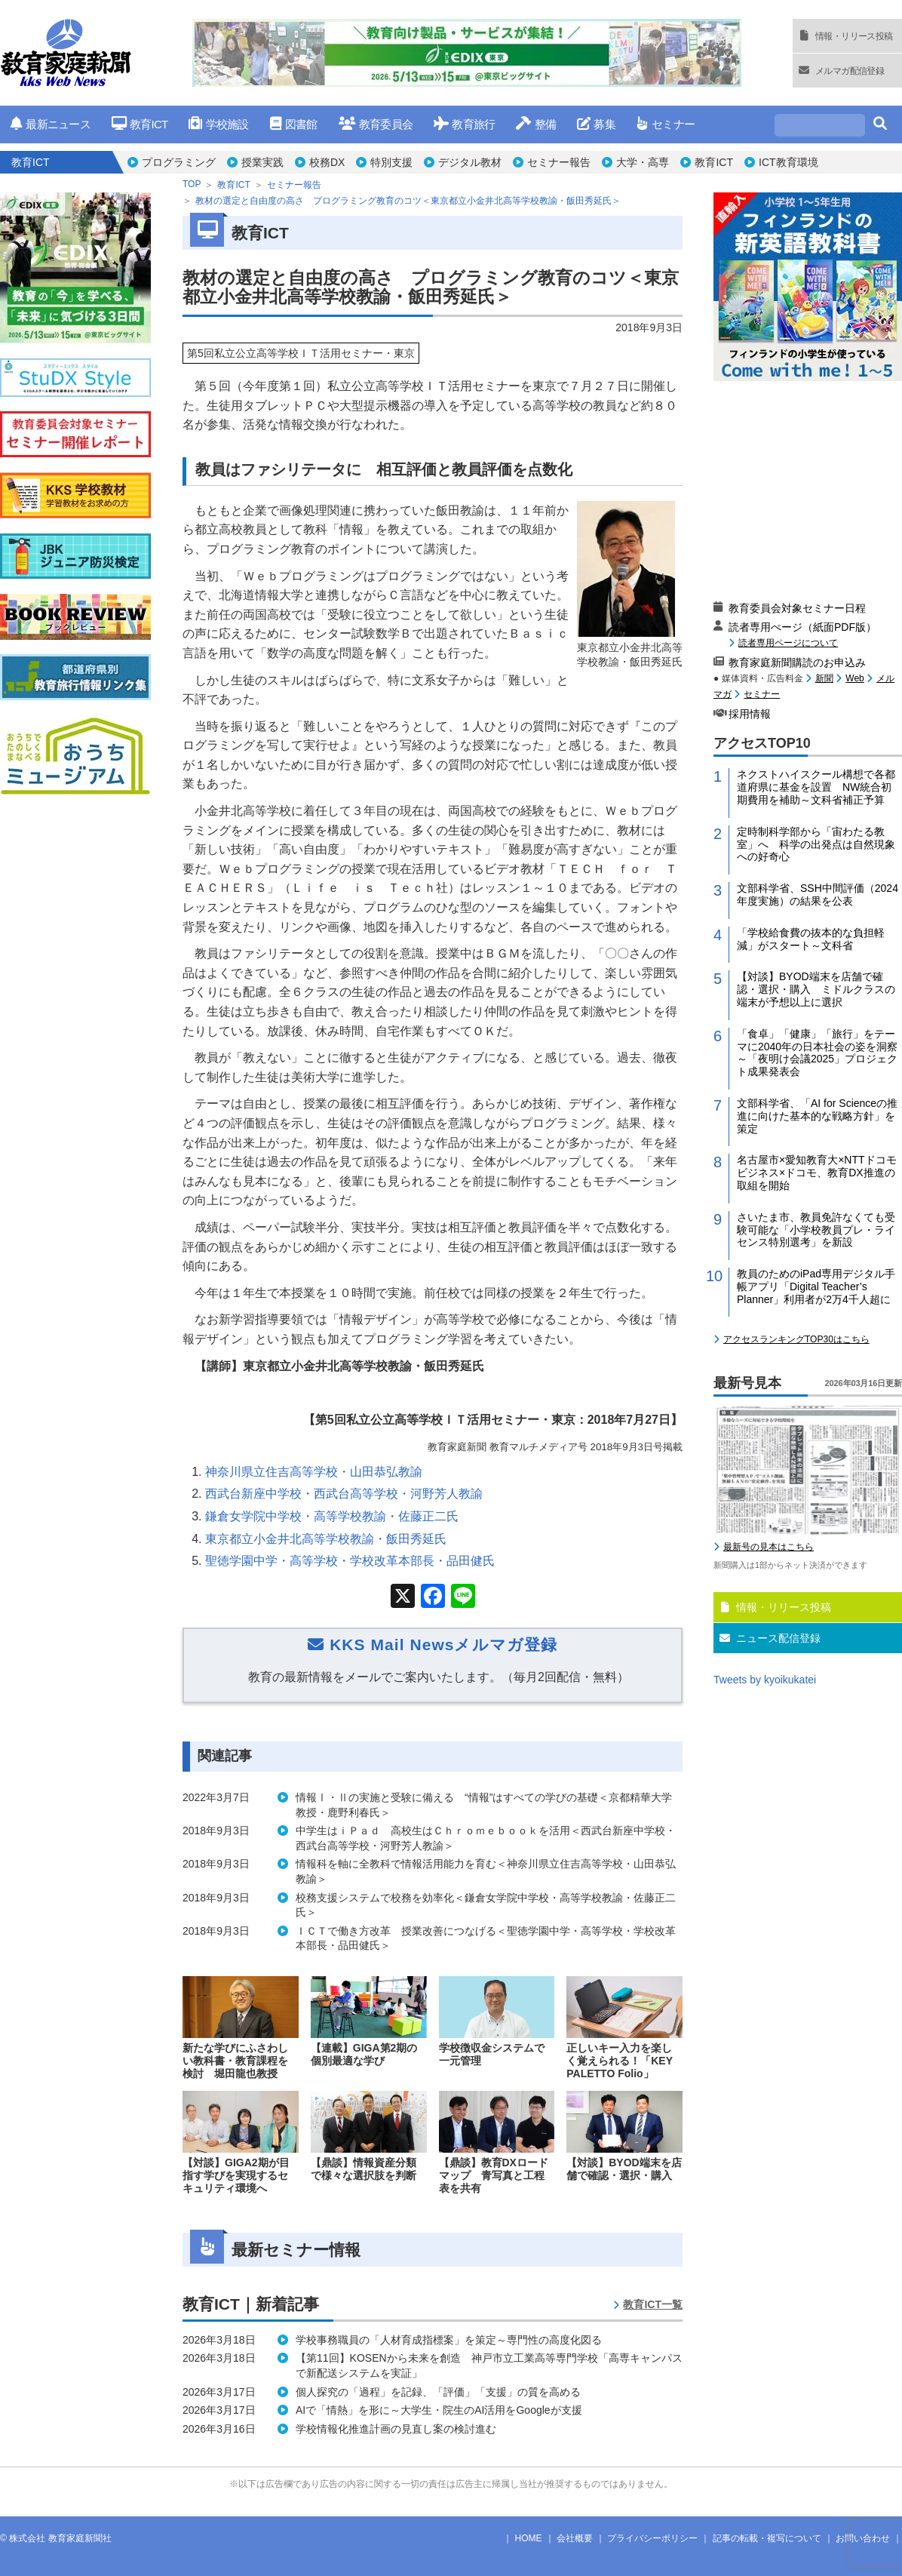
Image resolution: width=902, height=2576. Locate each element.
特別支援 (391, 162)
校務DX (327, 162)
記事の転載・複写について (767, 2538)
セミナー (666, 124)
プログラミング (179, 162)
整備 (536, 124)
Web (854, 678)
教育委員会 (376, 124)
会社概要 (575, 2538)
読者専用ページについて (788, 642)
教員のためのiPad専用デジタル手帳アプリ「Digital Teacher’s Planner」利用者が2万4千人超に (816, 1286)
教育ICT (140, 124)
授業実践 (262, 162)
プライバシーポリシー (652, 2538)
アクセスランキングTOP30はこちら (796, 1339)
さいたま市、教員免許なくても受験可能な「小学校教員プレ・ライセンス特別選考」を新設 (816, 1230)
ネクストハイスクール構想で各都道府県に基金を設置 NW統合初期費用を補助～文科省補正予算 (816, 787)
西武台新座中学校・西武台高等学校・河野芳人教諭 (344, 1493)
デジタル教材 (470, 162)
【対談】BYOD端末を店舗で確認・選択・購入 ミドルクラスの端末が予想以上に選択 (816, 989)
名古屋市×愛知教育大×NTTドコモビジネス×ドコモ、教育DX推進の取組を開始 (817, 1172)
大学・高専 (642, 162)
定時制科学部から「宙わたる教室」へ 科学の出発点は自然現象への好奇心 (816, 844)
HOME (528, 2538)
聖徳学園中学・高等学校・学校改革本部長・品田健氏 (350, 1560)
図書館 (294, 124)
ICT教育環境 (788, 162)
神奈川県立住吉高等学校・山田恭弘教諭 (313, 1471)
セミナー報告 (559, 162)
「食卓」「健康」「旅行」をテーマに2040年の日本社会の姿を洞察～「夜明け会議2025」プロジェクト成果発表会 (817, 1052)
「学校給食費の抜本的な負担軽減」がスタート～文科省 (811, 939)
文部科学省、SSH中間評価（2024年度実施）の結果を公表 (817, 894)
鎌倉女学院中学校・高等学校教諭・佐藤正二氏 (332, 1516)
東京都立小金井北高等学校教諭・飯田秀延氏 (325, 1538)
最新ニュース (51, 124)
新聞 (824, 678)
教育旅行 (464, 124)
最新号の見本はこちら (768, 1547)
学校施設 (218, 124)
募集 (596, 124)
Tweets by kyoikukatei (764, 1680)
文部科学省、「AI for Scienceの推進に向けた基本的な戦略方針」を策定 (817, 1116)
